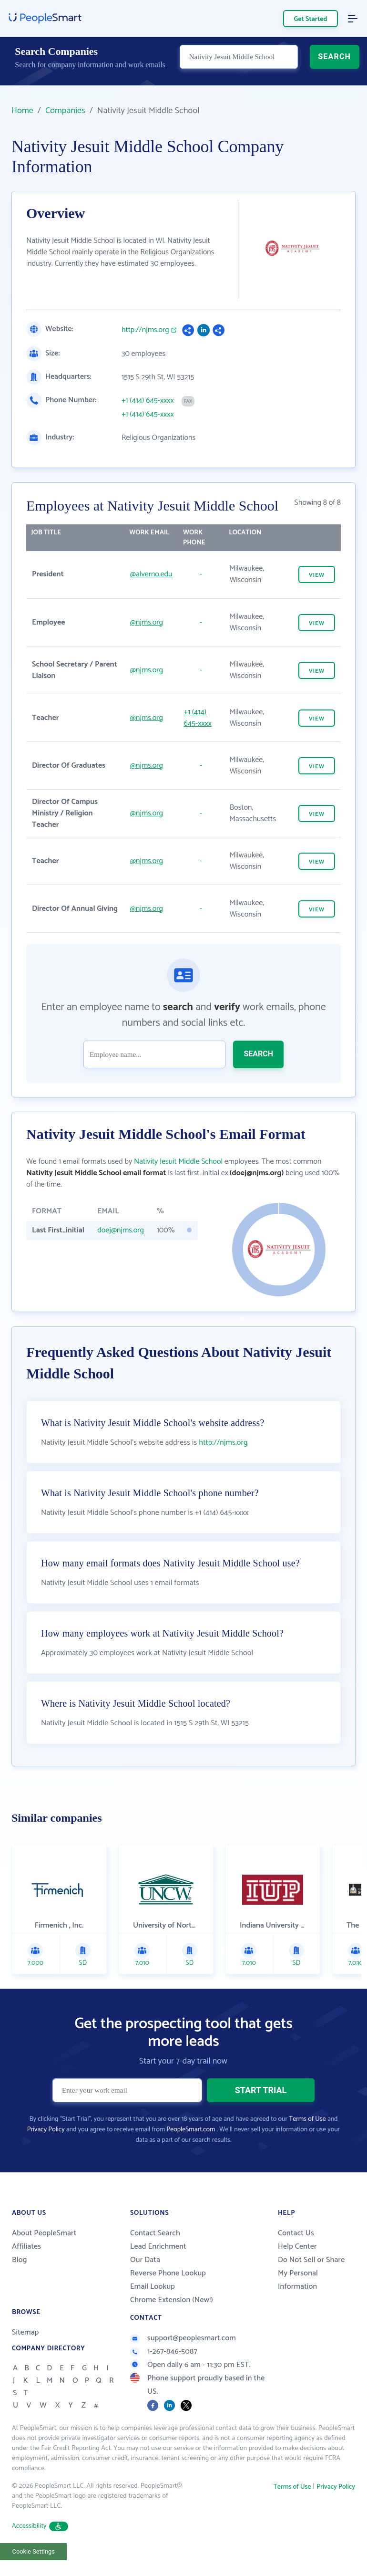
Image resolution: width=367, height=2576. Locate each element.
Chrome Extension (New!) (171, 2323)
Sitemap (25, 2356)
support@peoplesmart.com (183, 2362)
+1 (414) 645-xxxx (148, 401)
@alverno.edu (151, 574)
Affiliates (26, 2270)
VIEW (317, 575)
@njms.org (146, 622)
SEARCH (334, 65)
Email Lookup (152, 2310)
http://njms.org (145, 330)
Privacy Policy (46, 2153)
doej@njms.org (120, 1230)
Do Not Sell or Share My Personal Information (311, 2297)
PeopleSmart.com (190, 2153)
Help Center (297, 2270)
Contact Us (296, 2257)
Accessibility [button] (40, 2550)
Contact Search (155, 2257)
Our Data (145, 2283)
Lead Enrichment (158, 2270)
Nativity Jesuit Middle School (178, 1161)
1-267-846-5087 (163, 2375)
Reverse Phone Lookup (168, 2297)
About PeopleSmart (44, 2257)
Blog (19, 2283)
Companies (65, 111)
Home (22, 111)
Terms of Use (307, 2143)
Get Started (310, 19)
